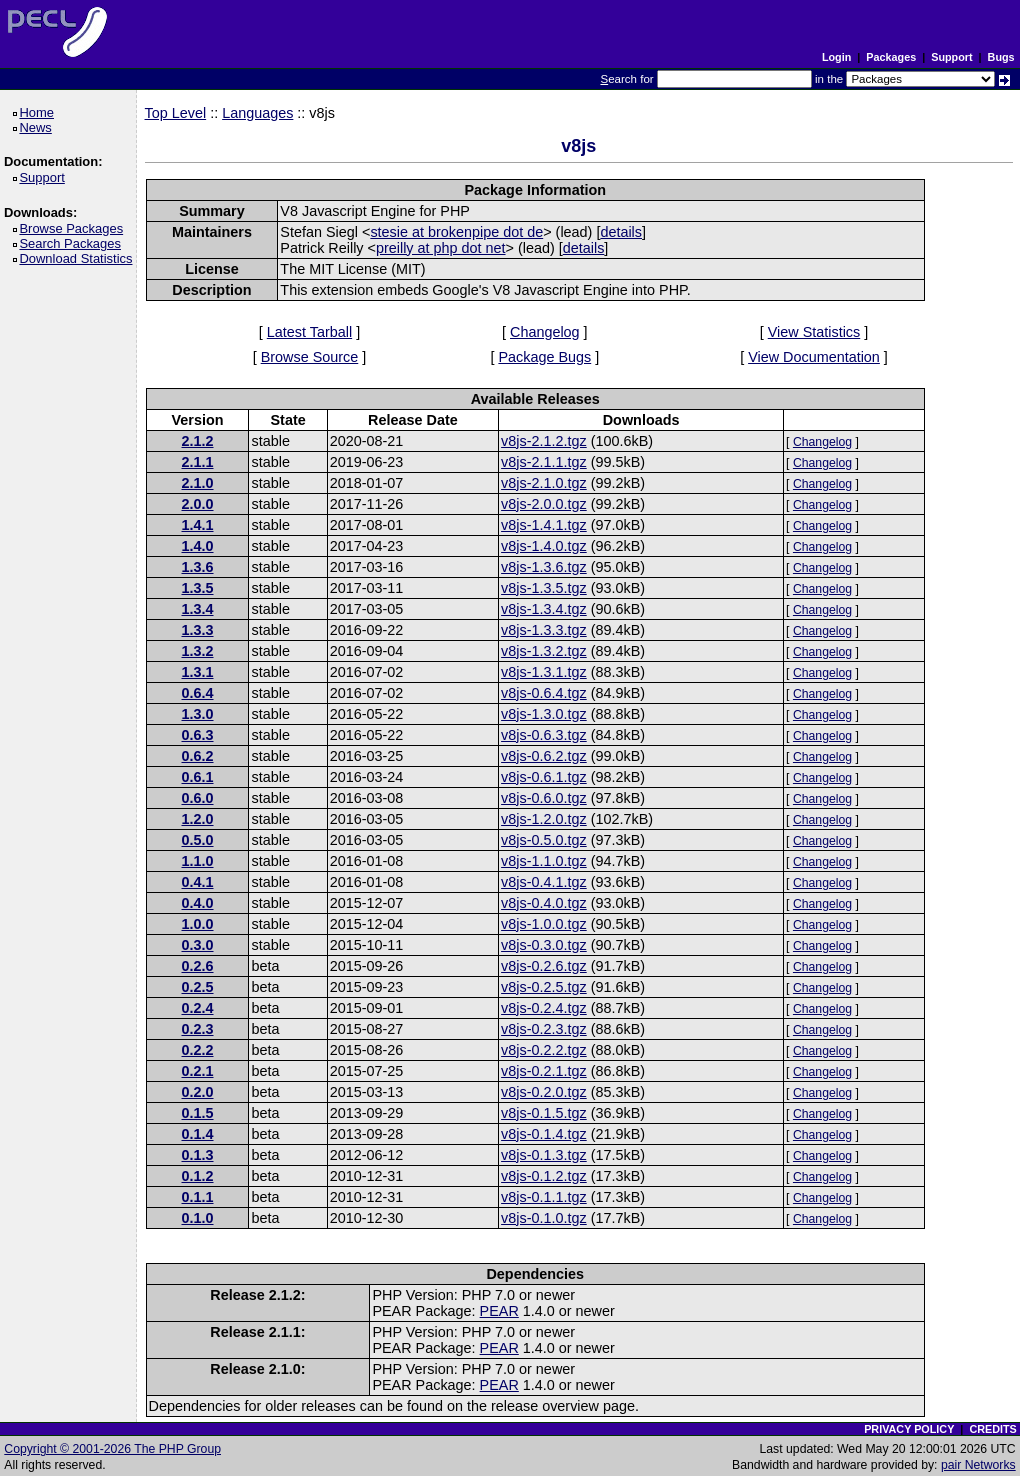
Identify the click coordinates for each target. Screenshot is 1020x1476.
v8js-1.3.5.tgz (544, 588)
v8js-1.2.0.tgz (544, 819)
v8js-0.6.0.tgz (544, 798)
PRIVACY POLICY (909, 1429)
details (621, 232)
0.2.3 (198, 1029)
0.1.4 (198, 1134)
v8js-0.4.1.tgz (544, 882)
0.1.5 (198, 1113)
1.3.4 (198, 609)
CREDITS (992, 1429)
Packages (891, 57)
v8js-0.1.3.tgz (544, 1155)
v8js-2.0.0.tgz (544, 504)
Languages (257, 113)
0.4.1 (198, 882)
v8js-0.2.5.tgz (544, 987)
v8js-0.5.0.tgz (544, 840)
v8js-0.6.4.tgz (544, 693)
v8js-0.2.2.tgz (544, 1050)
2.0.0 (198, 504)
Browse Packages (74, 228)
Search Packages (73, 243)
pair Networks (978, 1465)
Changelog (545, 332)
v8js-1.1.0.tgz (544, 861)
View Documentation (814, 357)
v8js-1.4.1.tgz (544, 525)
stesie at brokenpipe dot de (456, 232)
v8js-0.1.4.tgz (544, 1134)
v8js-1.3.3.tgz (544, 630)
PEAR (499, 1311)
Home (39, 112)
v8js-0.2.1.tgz (544, 1071)
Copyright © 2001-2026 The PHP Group (112, 1449)
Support (951, 57)
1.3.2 (198, 651)
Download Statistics (79, 258)
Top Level (176, 113)
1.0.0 (198, 924)
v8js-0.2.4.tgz (544, 1008)
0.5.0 (198, 840)
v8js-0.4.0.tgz (544, 903)
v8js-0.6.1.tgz (544, 777)
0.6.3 (198, 735)
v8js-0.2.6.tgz (544, 966)
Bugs (1001, 57)
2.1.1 (198, 462)
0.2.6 (198, 966)
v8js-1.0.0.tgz (544, 924)
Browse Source (310, 357)
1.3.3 (198, 630)
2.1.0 (198, 483)
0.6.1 (198, 777)
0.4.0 (198, 903)
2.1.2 (198, 441)
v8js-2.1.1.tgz (544, 462)
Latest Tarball (309, 332)
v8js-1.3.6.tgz (544, 567)
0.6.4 (198, 693)
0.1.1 (198, 1197)
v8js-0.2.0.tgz (544, 1092)
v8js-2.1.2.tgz (544, 441)
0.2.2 (198, 1050)
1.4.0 (198, 546)
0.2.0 (198, 1092)
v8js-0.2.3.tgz (544, 1029)
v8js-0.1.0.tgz (544, 1218)
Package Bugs (544, 357)
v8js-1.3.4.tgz (544, 609)
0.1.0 (198, 1218)
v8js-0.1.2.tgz (544, 1176)
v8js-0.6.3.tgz (544, 735)
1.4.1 (198, 525)
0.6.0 (198, 798)
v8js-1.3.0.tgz (544, 714)
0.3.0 (198, 945)
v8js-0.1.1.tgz (544, 1197)
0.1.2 (198, 1176)
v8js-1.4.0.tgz (544, 546)
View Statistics (814, 332)
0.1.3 (198, 1155)
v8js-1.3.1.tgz (544, 672)
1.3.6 (198, 567)
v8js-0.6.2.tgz (544, 756)
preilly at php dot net (441, 248)
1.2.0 (198, 819)
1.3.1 (198, 672)
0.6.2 (198, 756)
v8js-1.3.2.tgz (544, 651)
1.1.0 (198, 861)
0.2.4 (198, 1008)
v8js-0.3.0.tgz (544, 945)
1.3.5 (198, 588)
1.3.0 (198, 714)
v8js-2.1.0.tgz (544, 483)
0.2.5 (198, 987)
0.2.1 (198, 1071)
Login (836, 57)
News (38, 127)
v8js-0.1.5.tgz (544, 1113)
